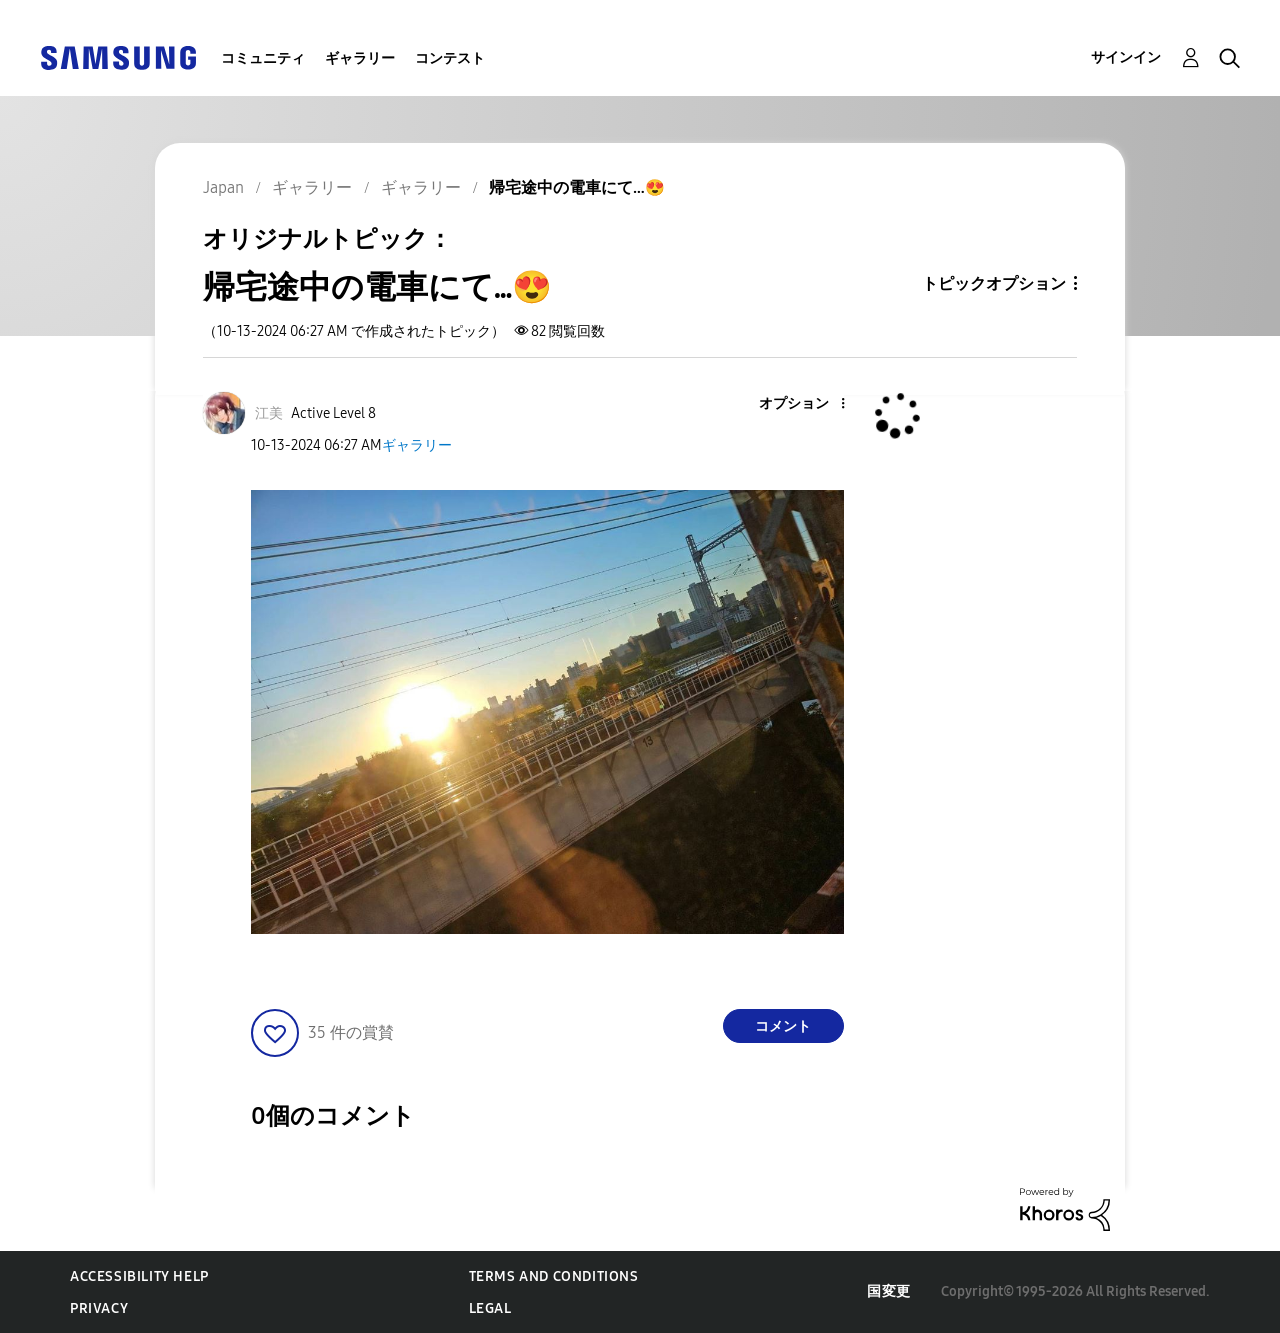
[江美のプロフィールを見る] (269, 413)
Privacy (99, 1308)
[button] (809, 404)
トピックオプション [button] (994, 283)
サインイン (1126, 57)
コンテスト (450, 58)
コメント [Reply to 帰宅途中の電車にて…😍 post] (783, 1026)
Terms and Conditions (554, 1276)
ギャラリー (360, 58)
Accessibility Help (139, 1276)
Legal (490, 1308)
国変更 (889, 1291)
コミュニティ (263, 58)
